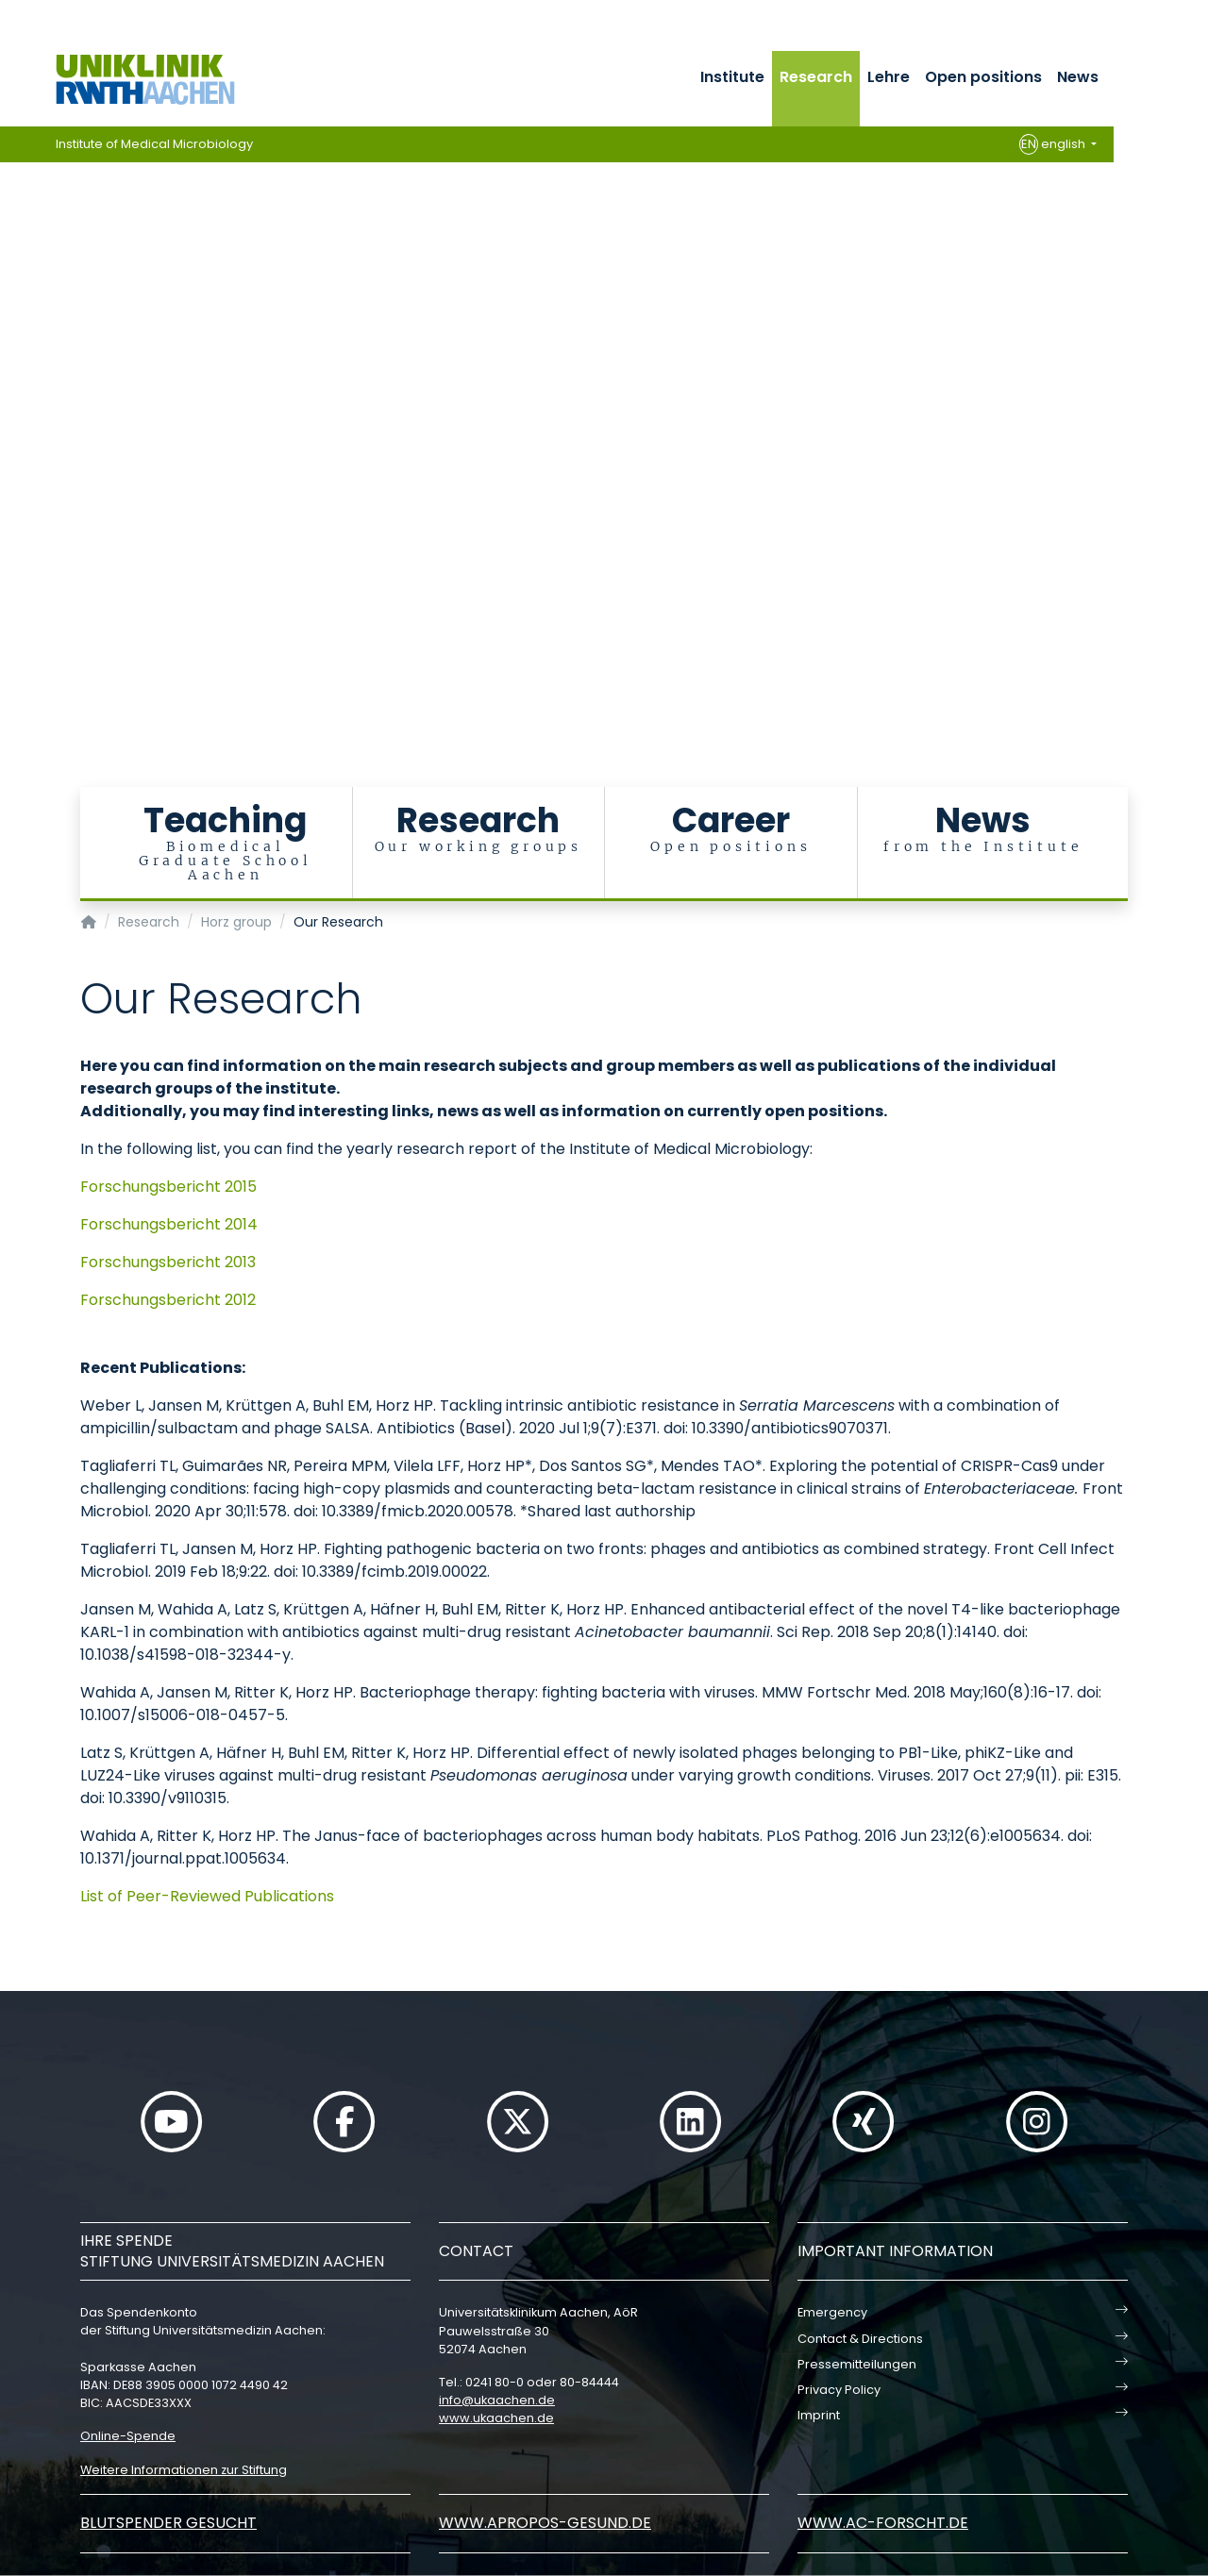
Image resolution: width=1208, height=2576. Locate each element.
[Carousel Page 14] (12, 430)
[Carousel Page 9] (12, 359)
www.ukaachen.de (496, 2418)
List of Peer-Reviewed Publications (207, 1896)
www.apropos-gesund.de (545, 2523)
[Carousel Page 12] (12, 401)
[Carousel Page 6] (12, 316)
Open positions (983, 77)
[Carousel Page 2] (12, 260)
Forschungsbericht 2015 (168, 1186)
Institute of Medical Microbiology (154, 144)
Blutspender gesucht (168, 2523)
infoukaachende (497, 2400)
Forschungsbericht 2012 (168, 1300)
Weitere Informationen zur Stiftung (183, 2470)
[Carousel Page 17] (12, 472)
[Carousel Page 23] (12, 557)
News (1078, 77)
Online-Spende (128, 2436)
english (1053, 144)
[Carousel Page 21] (12, 529)
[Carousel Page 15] (12, 444)
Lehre (888, 77)
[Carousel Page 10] (12, 373)
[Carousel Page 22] (12, 543)
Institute (732, 77)
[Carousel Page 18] (12, 486)
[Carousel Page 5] (12, 302)
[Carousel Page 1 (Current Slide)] (12, 246)
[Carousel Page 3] (12, 274)
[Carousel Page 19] (12, 500)
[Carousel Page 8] (12, 345)
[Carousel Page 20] (12, 514)
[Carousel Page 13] (12, 415)
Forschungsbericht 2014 (169, 1224)
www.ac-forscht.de (882, 2523)
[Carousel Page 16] (12, 458)
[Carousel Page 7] (12, 330)
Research (816, 77)
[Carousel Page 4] (12, 288)
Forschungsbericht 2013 (168, 1262)
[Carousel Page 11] (12, 387)
